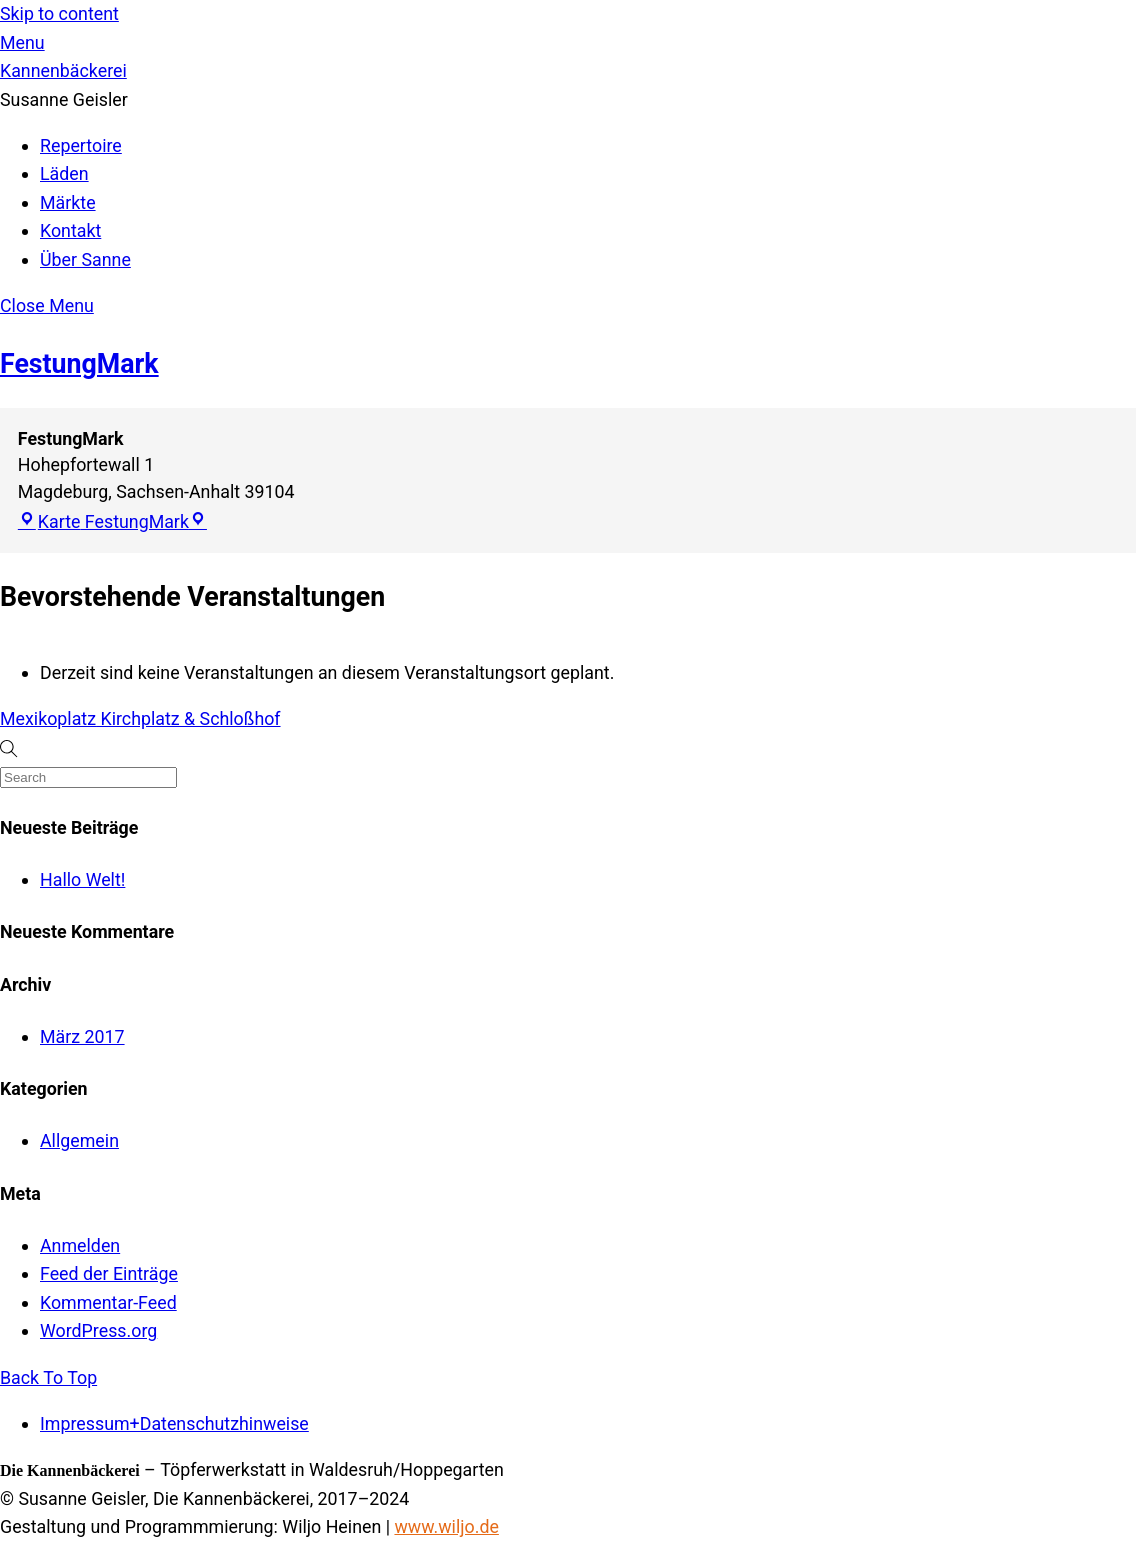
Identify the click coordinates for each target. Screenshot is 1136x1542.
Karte (103, 521)
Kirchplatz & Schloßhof (188, 718)
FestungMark (79, 364)
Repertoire (81, 145)
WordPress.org (98, 1330)
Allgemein (79, 1140)
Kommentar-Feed (108, 1302)
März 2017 (82, 1036)
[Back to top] (48, 1377)
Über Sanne (85, 259)
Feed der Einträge (109, 1273)
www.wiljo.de (446, 1526)
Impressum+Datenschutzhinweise (174, 1423)
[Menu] (22, 42)
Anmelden (80, 1245)
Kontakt (70, 230)
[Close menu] (47, 305)
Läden (64, 173)
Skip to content (59, 13)
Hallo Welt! (82, 879)
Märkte (68, 202)
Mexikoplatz (48, 718)
